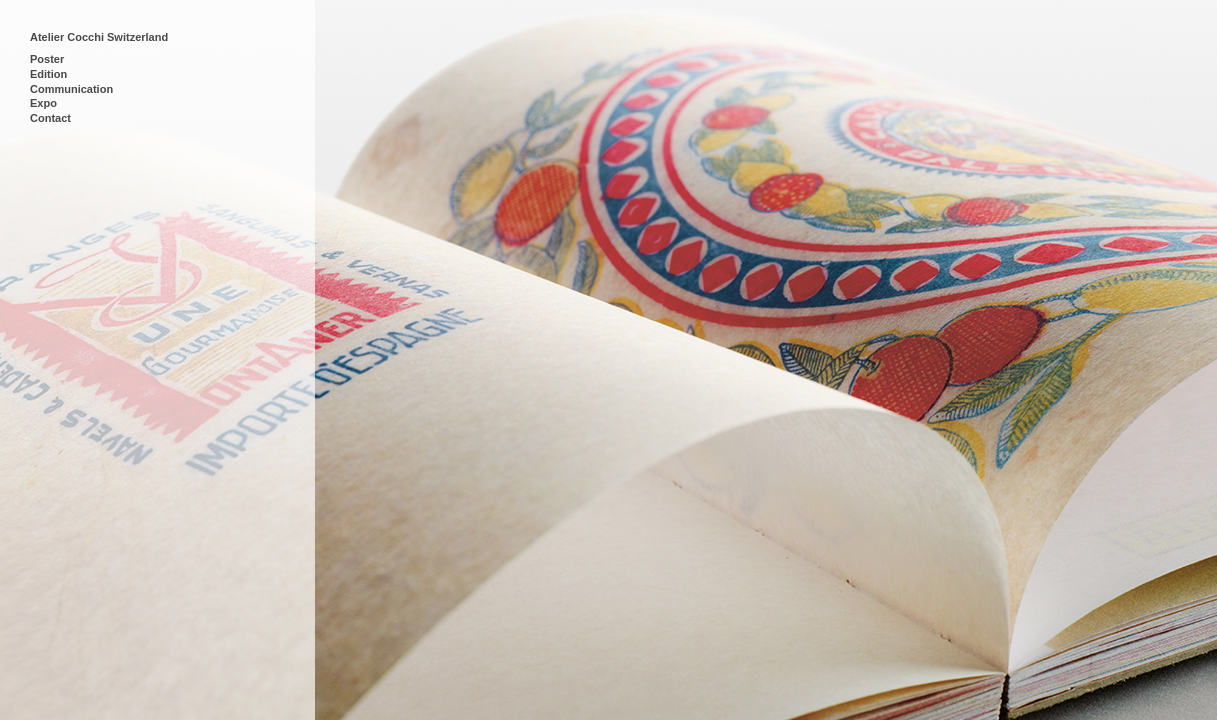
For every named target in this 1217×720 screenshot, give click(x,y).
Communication (71, 89)
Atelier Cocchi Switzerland (99, 37)
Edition (48, 74)
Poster (47, 59)
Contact (50, 118)
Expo (43, 103)
